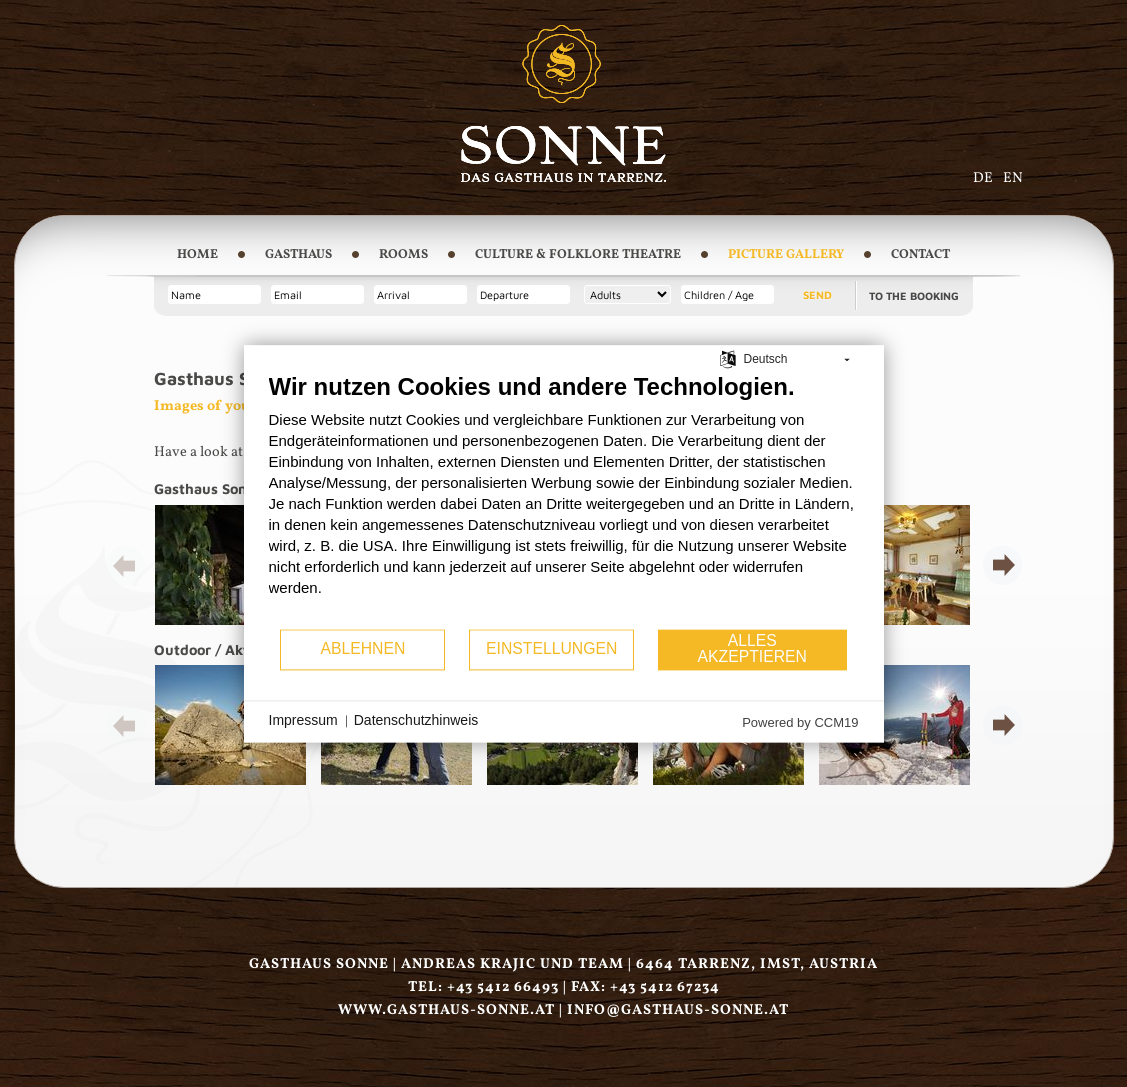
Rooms (403, 255)
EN (1013, 178)
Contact (920, 255)
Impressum (303, 721)
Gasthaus (298, 255)
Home (197, 255)
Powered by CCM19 (800, 722)
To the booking (914, 295)
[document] (564, 499)
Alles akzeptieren (752, 649)
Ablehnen (362, 649)
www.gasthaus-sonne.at (446, 1010)
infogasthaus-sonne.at (678, 1010)
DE (983, 178)
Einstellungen (551, 649)
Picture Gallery (786, 255)
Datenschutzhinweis (416, 721)
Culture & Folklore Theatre (578, 255)
